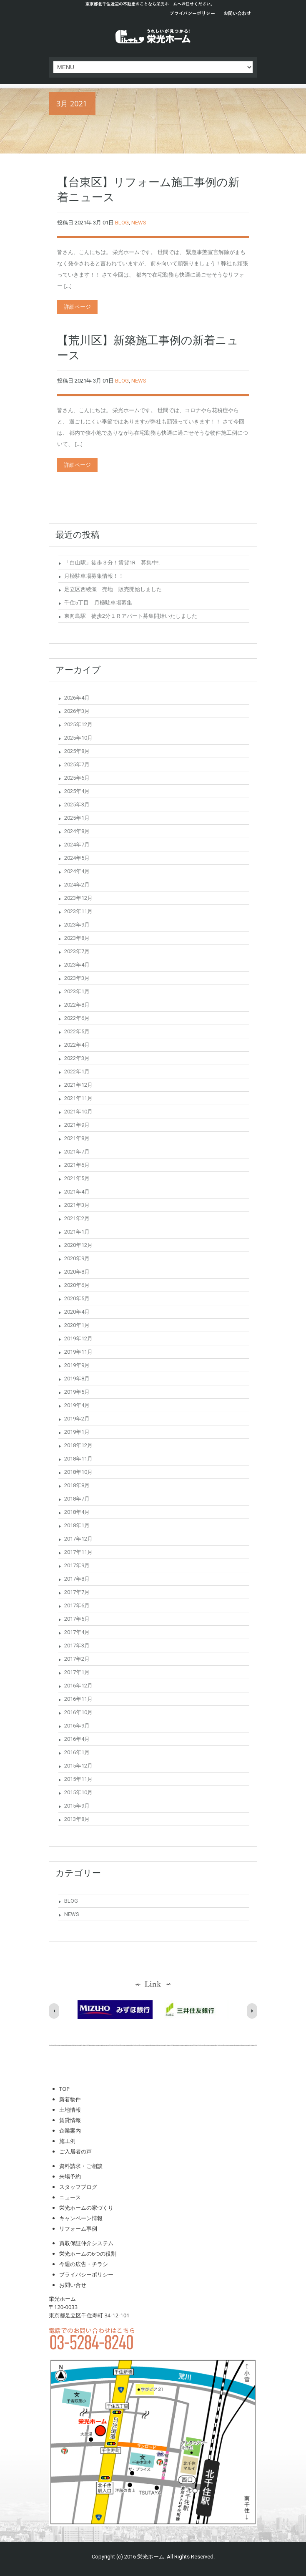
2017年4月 (77, 1632)
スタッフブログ (78, 2187)
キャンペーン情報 (81, 2218)
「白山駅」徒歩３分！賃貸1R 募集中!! (112, 562)
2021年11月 (78, 1098)
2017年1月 (77, 1672)
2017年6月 (77, 1605)
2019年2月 (77, 1418)
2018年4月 (77, 1512)
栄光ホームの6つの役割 (87, 2253)
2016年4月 (77, 1739)
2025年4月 (77, 791)
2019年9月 (77, 1365)
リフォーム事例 (78, 2228)
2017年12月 (78, 1539)
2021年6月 (77, 1165)
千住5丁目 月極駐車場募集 (98, 602)
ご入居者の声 (75, 2151)
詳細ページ (77, 307)
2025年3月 (77, 804)
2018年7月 (77, 1499)
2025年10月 (78, 738)
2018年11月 (78, 1458)
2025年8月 (77, 751)
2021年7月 (77, 1151)
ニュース (70, 2197)
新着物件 (70, 2099)
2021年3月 (77, 1205)
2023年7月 (77, 951)
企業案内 (70, 2130)
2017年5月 (77, 1619)
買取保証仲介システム (86, 2243)
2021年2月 (77, 1218)
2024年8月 (77, 831)
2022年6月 (77, 1018)
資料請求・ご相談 (81, 2166)
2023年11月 (78, 911)
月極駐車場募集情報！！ (94, 576)
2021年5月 (77, 1178)
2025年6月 (77, 778)
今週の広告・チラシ (83, 2264)
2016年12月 (78, 1685)
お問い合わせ (237, 13)
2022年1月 (77, 1071)
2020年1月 (77, 1325)
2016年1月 (77, 1752)
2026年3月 (77, 711)
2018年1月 (77, 1525)
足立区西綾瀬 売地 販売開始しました (113, 589)
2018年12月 (78, 1445)
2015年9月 (77, 1806)
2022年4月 (77, 1045)
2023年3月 (77, 978)
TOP (64, 2089)
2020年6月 (77, 1285)
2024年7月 (77, 844)
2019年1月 (77, 1432)
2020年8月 (77, 1272)
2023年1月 (77, 991)
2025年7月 (77, 764)
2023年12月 (78, 898)
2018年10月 (78, 1472)
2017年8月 (77, 1579)
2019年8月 (77, 1378)
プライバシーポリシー (192, 13)
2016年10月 (78, 1712)
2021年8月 (77, 1138)
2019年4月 (77, 1405)
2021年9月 (77, 1125)
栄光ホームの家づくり (86, 2207)
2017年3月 (77, 1645)
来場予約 (70, 2176)
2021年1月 (77, 1232)
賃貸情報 (70, 2120)
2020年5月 (77, 1298)
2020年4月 (77, 1312)
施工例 (67, 2141)
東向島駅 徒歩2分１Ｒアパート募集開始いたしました (130, 616)
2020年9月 (77, 1258)
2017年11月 (78, 1552)
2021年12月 (78, 1085)
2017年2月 (77, 1659)
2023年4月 (77, 965)
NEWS (138, 222)
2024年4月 (77, 871)
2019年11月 (78, 1352)
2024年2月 (77, 884)
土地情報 (70, 2109)
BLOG (122, 222)
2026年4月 (77, 698)
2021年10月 (78, 1111)
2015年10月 (78, 1792)
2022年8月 (77, 1005)
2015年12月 (78, 1766)
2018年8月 (77, 1485)
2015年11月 (78, 1779)
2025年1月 (77, 818)
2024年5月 (77, 858)
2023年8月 (77, 938)
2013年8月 (77, 1819)
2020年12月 (78, 1245)
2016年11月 (78, 1699)
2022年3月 (77, 1058)
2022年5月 (77, 1031)
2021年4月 (77, 1192)
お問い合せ (72, 2285)
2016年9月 (77, 1725)
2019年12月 (78, 1338)
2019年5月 (77, 1392)
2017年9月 (77, 1565)
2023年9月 (77, 925)
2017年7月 (77, 1592)
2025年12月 (78, 724)
